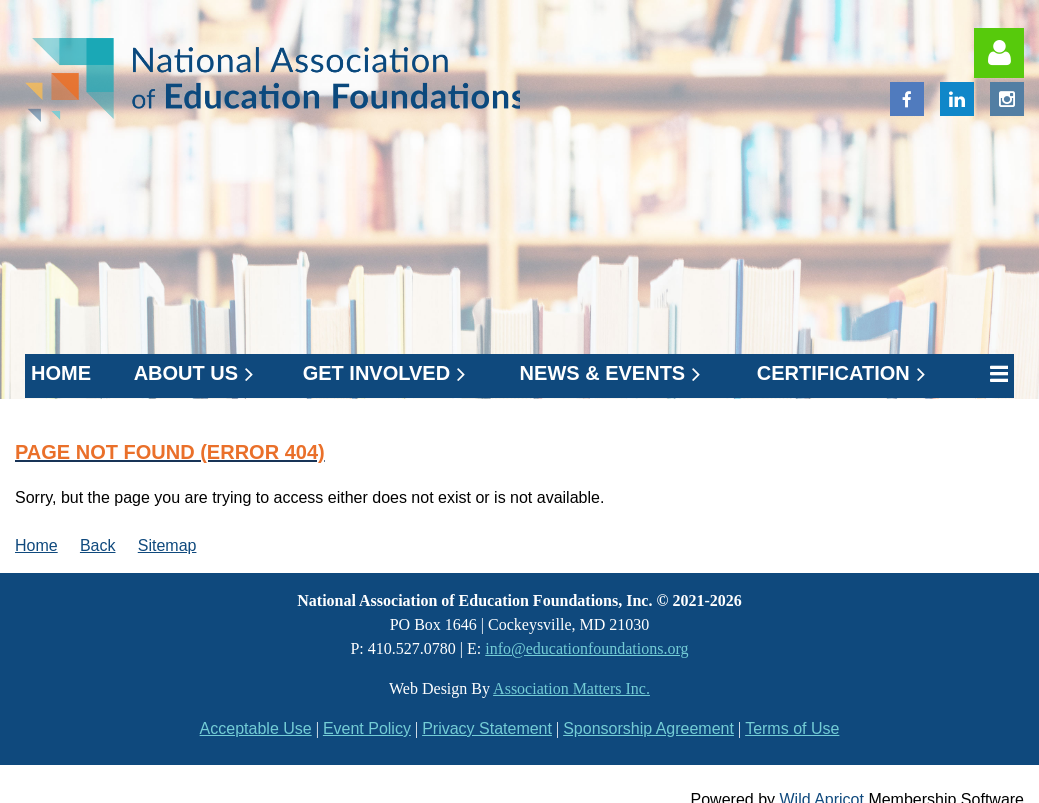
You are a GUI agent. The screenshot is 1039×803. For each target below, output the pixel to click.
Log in (999, 53)
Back (98, 545)
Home (36, 545)
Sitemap (167, 545)
